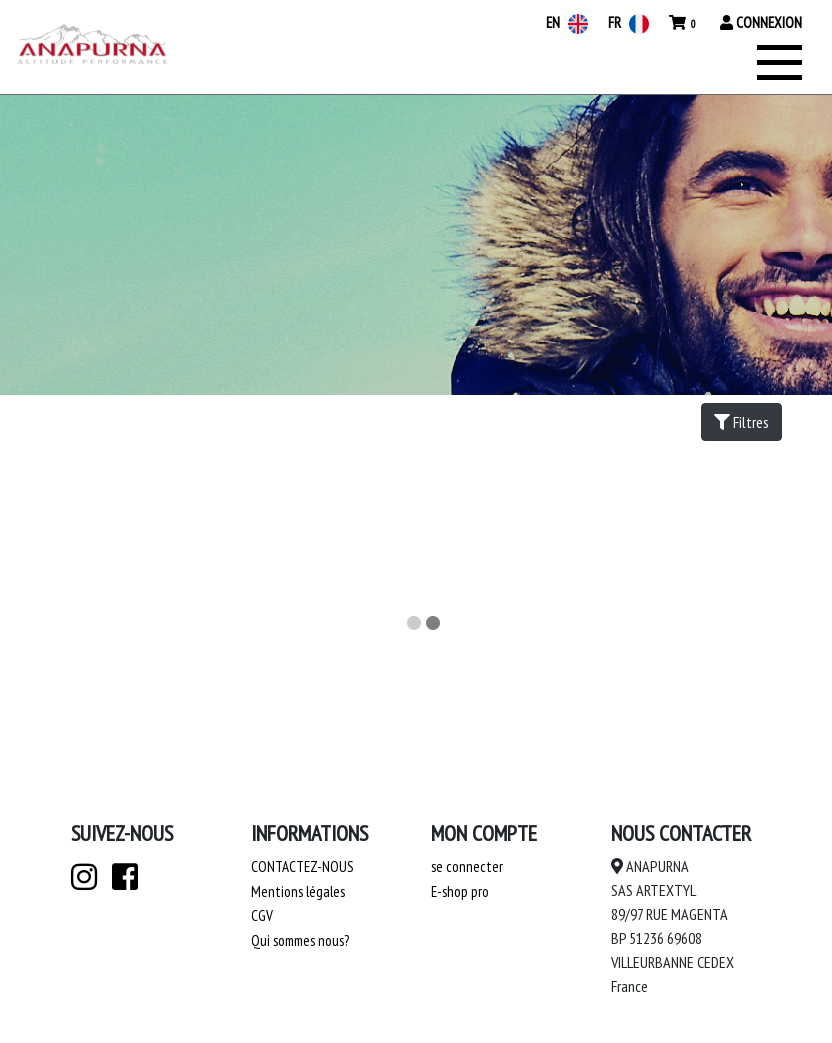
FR (628, 22)
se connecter (467, 866)
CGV (262, 915)
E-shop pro (460, 891)
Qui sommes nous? (300, 940)
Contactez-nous (302, 866)
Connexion (761, 22)
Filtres (741, 422)
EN (567, 22)
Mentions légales (298, 891)
